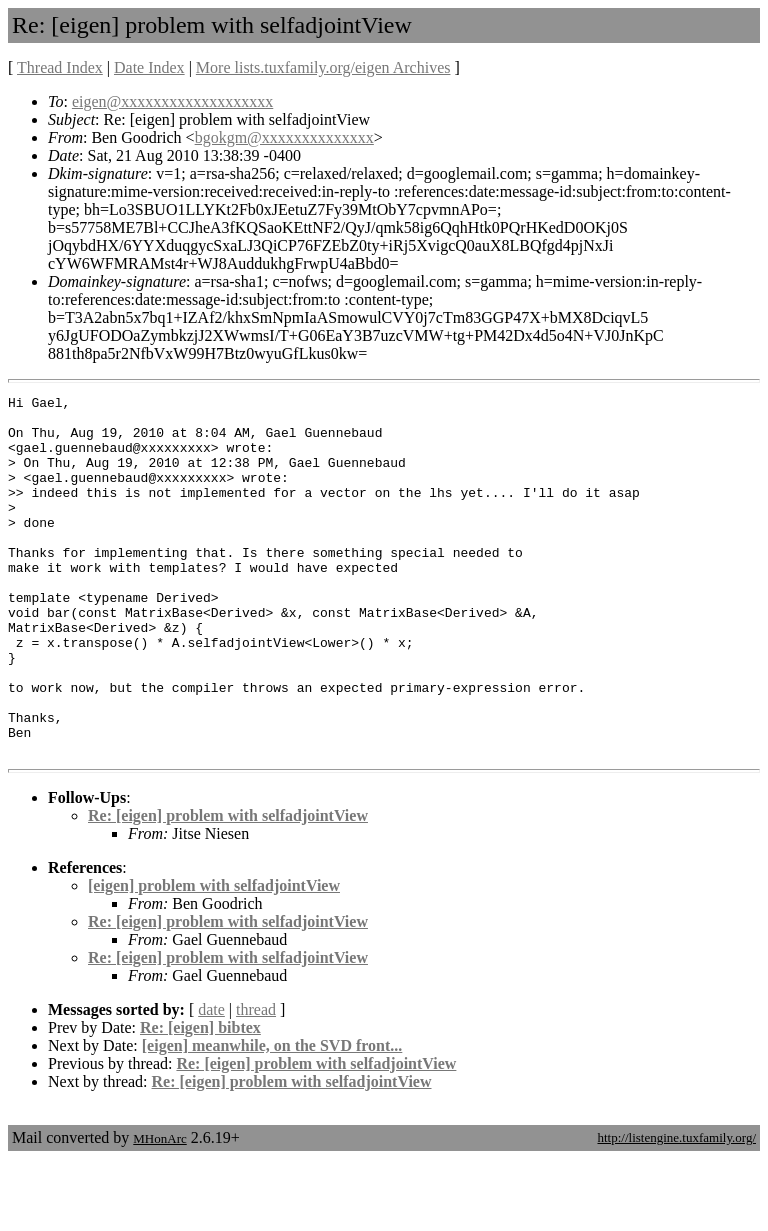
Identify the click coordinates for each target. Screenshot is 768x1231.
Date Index (149, 67)
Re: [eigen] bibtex (200, 1099)
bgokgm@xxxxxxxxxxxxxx (284, 137)
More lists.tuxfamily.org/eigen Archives (323, 67)
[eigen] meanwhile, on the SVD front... (272, 1117)
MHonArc (159, 1210)
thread (256, 1081)
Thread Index (60, 67)
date (211, 1081)
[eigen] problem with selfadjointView (214, 957)
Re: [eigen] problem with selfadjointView (228, 887)
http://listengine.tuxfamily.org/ (676, 1209)
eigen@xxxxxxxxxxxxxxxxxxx (172, 101)
